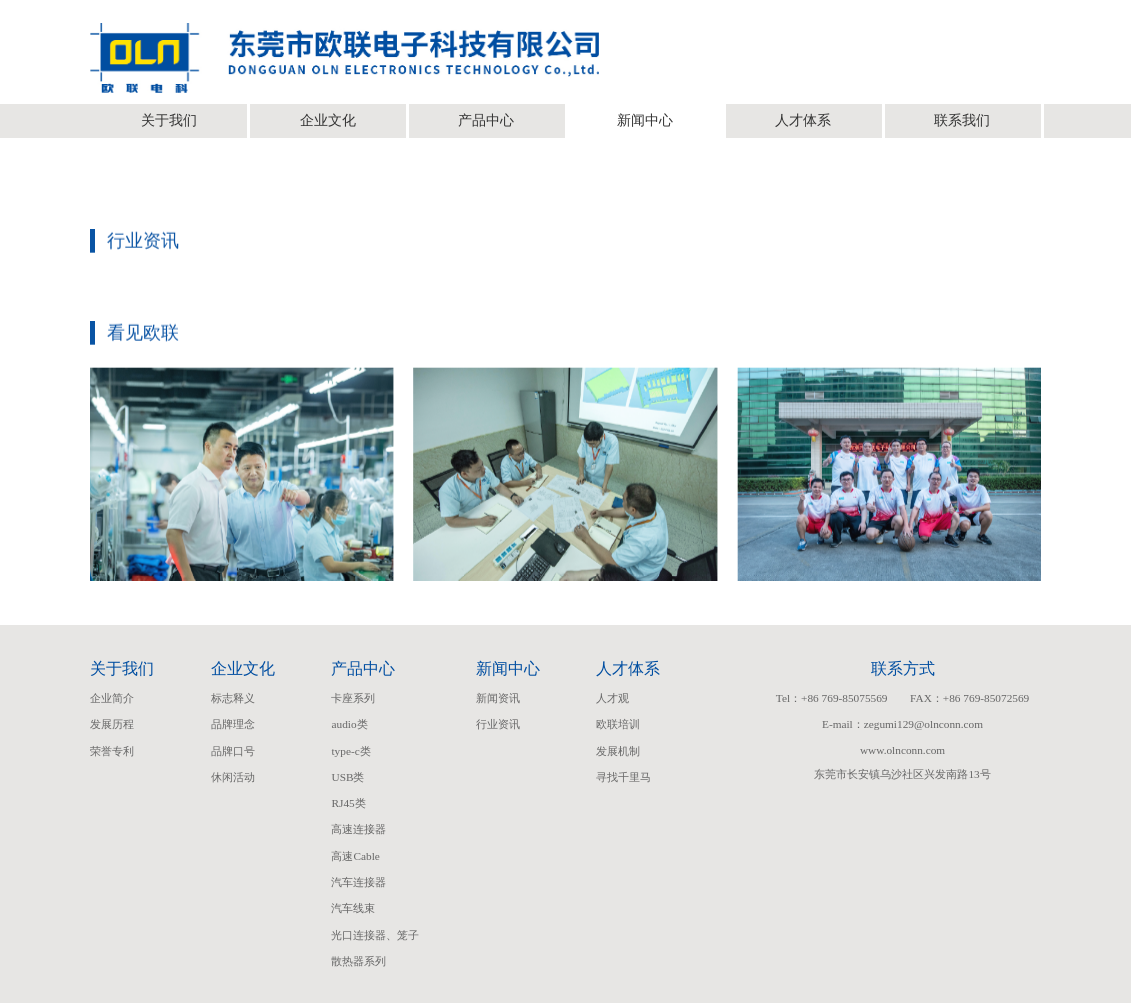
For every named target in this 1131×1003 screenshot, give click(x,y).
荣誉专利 (112, 751)
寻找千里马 (623, 777)
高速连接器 (358, 829)
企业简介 (112, 698)
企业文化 (328, 120)
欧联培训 (618, 724)
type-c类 (350, 751)
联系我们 (962, 120)
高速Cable (355, 856)
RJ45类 (348, 803)
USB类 (347, 777)
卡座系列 (353, 698)
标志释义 (233, 698)
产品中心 (486, 120)
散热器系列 (358, 961)
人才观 (612, 698)
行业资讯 (498, 724)
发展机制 (618, 751)
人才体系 (803, 120)
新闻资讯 (498, 698)
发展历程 (112, 724)
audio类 (349, 724)
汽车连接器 (358, 882)
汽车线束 (353, 908)
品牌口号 (233, 751)
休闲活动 (233, 777)
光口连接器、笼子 (375, 935)
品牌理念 (233, 724)
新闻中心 (645, 120)
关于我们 (169, 120)
